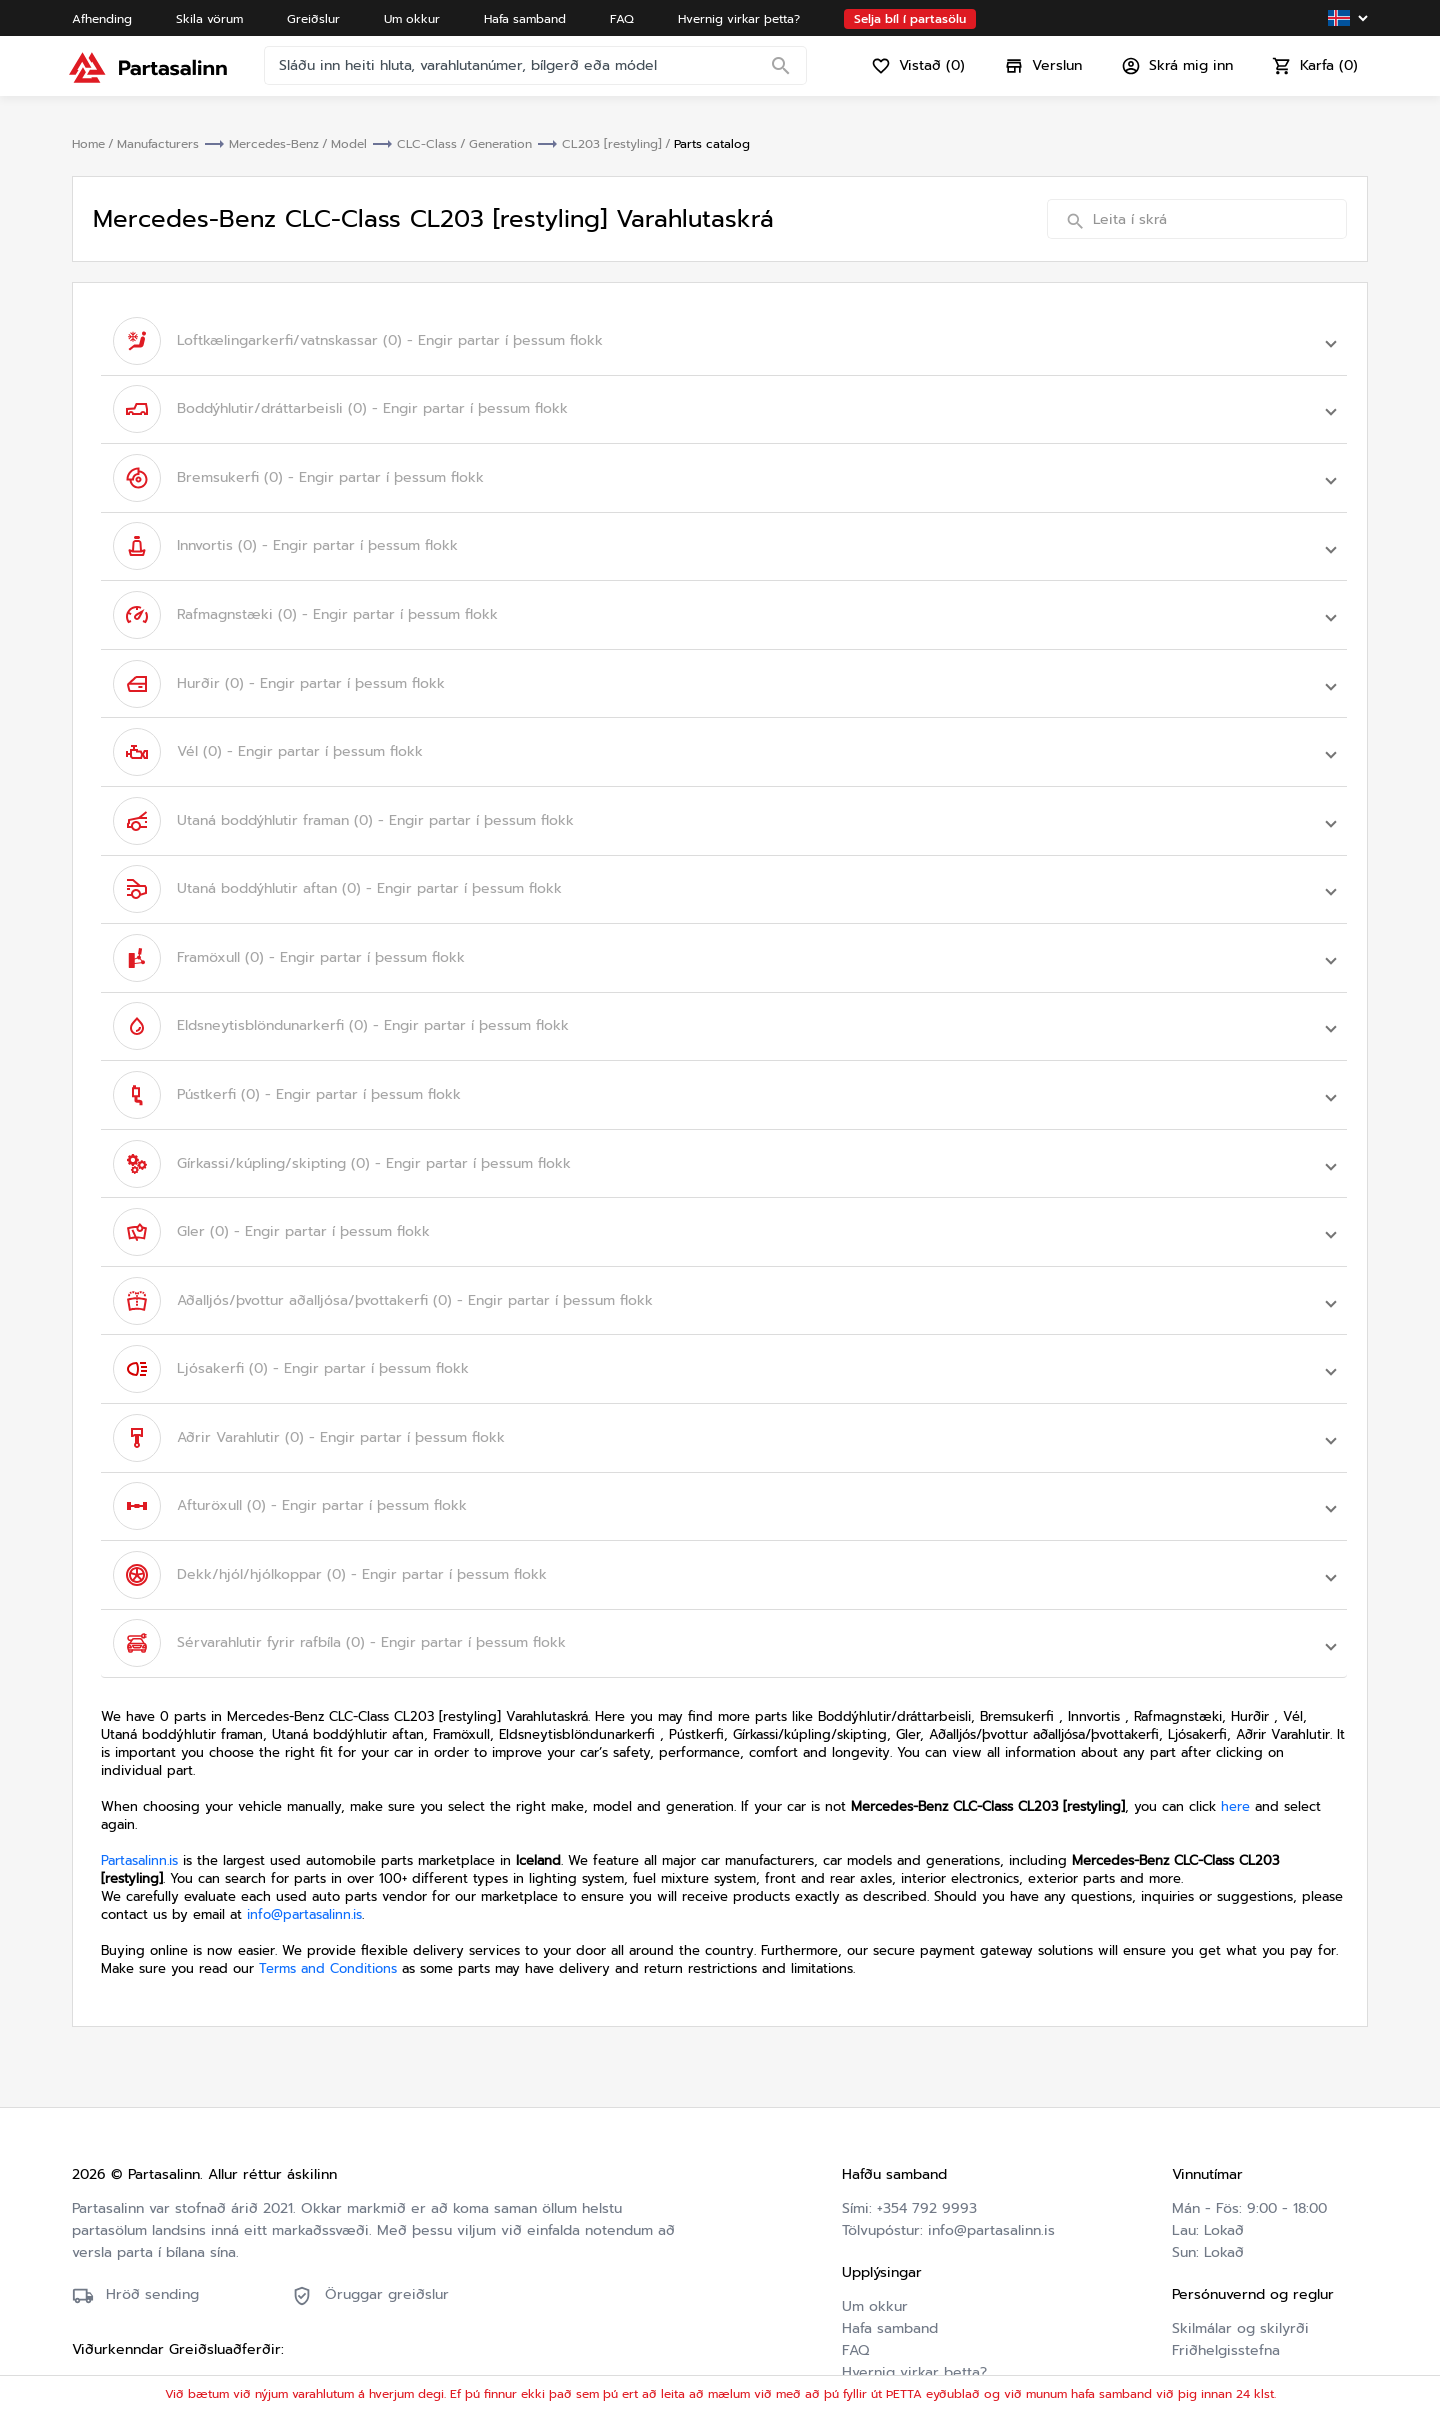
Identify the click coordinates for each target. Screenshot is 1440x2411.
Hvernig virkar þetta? (914, 2301)
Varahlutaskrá (887, 2323)
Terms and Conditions (328, 1897)
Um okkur (875, 2235)
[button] (724, 339)
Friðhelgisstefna (1226, 2279)
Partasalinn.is (139, 1789)
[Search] (784, 75)
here (1235, 1735)
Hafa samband (890, 2257)
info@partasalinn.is (304, 1843)
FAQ (855, 2279)
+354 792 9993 (927, 2137)
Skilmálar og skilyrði (1240, 2257)
